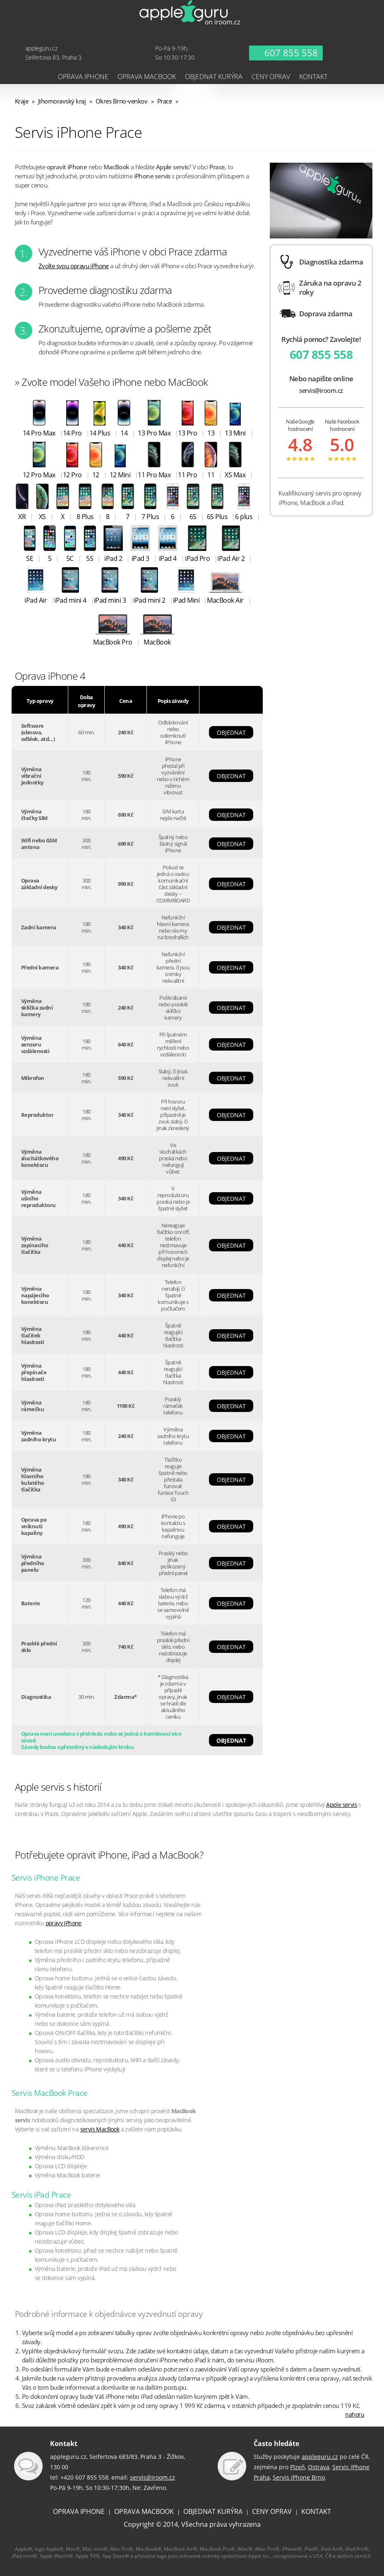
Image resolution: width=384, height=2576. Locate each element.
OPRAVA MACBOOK (144, 2511)
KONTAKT (316, 2511)
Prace (164, 101)
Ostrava (318, 2467)
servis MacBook (100, 2129)
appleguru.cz (320, 2457)
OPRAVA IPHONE (79, 2511)
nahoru (354, 2414)
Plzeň (297, 2467)
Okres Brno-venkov (122, 101)
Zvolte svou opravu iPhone (73, 266)
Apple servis (341, 1805)
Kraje (22, 101)
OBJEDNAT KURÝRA (212, 2511)
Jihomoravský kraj (62, 101)
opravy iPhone (64, 1923)
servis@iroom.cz (321, 390)
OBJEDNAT (231, 732)
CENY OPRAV (272, 2511)
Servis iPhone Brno (299, 2477)
